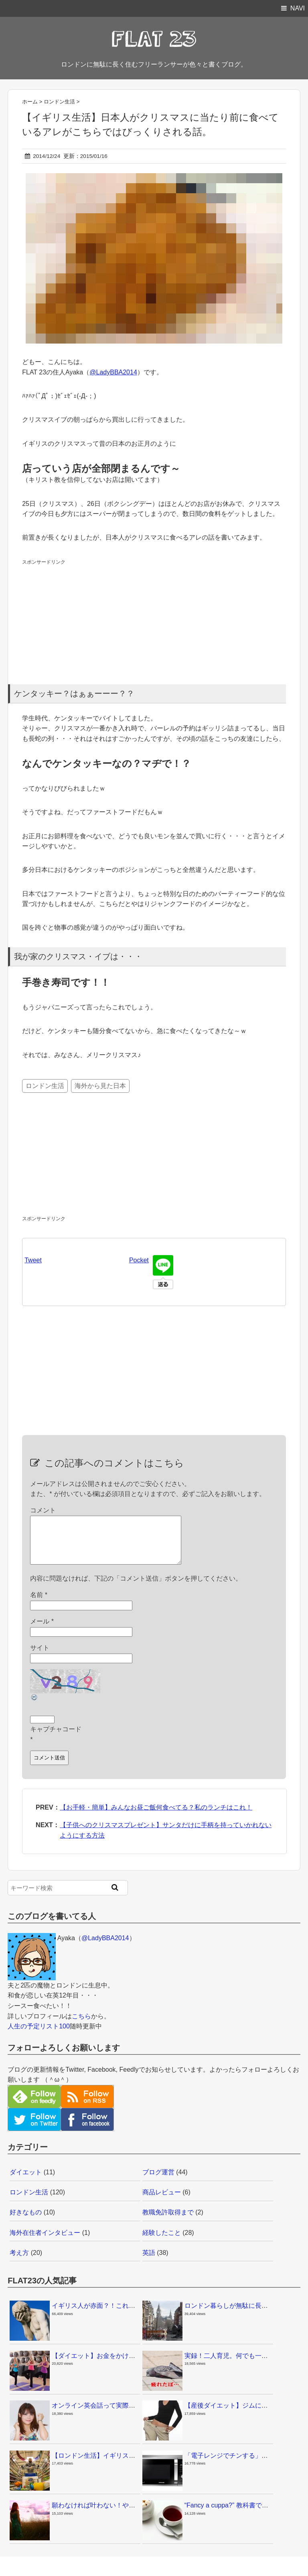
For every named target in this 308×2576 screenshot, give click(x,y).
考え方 (19, 2262)
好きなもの (26, 2221)
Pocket (139, 1260)
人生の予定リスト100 (39, 2035)
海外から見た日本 (100, 1085)
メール (42, 1631)
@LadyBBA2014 (113, 372)
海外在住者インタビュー (45, 2242)
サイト (39, 1657)
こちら (81, 2025)
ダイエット (26, 2181)
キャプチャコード (55, 1738)
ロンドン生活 (45, 1085)
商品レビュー (161, 2201)
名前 (38, 1604)
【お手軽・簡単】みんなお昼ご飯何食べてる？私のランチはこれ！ (156, 1817)
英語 (148, 2262)
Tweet (33, 1260)
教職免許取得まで (168, 2221)
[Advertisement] (82, 616)
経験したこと (161, 2242)
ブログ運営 (158, 2181)
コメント (43, 1510)
